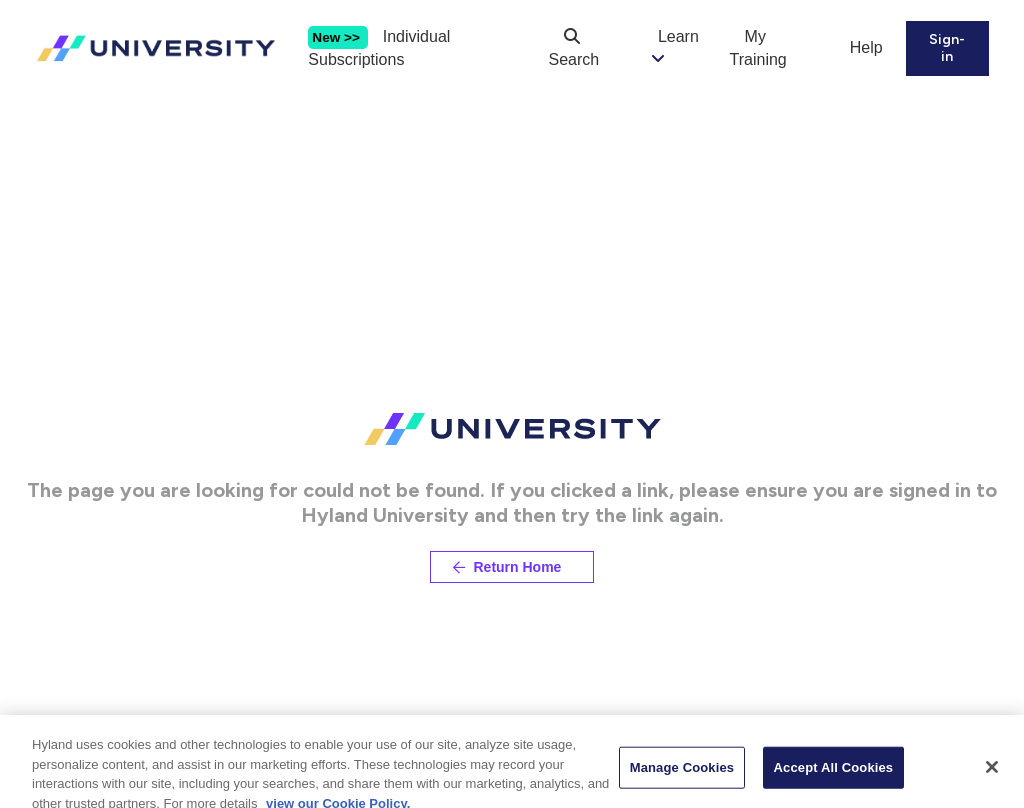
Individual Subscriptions (379, 48)
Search (574, 48)
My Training (758, 48)
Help (866, 47)
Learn (678, 36)
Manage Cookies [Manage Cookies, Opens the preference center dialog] (682, 779)
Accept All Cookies (834, 779)
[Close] (992, 780)
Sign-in (947, 48)
